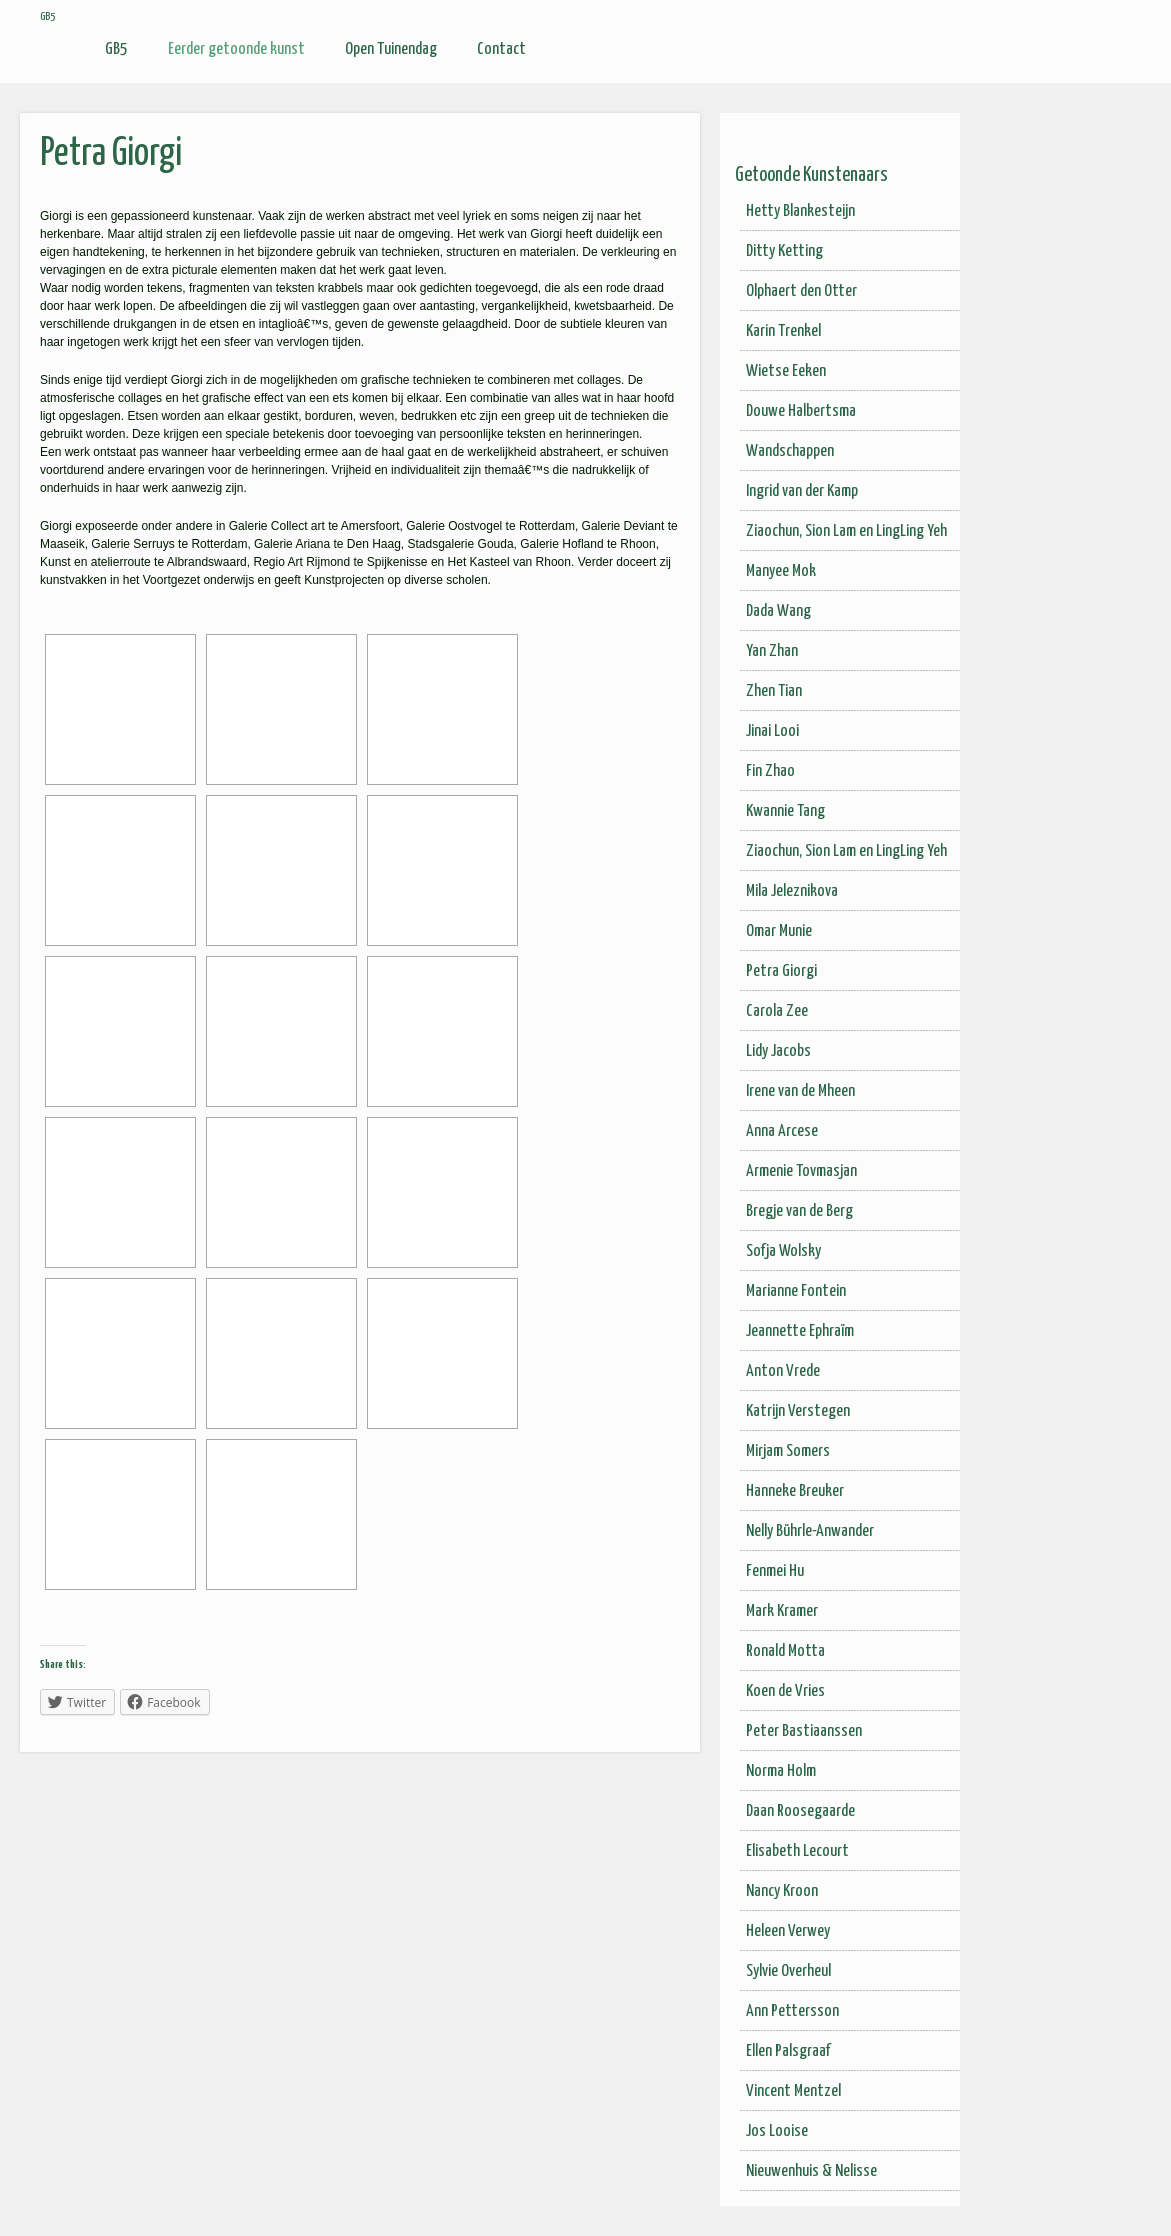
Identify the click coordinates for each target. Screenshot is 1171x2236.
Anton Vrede (783, 1371)
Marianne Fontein (796, 1291)
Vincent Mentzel (793, 2091)
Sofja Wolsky (783, 1251)
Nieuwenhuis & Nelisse (811, 2171)
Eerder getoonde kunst (236, 49)
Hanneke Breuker (795, 1491)
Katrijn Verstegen (798, 1411)
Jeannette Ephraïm (800, 1331)
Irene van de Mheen (800, 1091)
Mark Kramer (782, 1611)
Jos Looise (777, 2131)
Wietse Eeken (786, 371)
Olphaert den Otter (801, 291)
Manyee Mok (781, 571)
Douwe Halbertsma (801, 411)
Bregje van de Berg (799, 1211)
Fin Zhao (770, 771)
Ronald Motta (785, 1651)
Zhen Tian (774, 691)
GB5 (116, 49)
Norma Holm (781, 1771)
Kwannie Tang (785, 811)
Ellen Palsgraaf (788, 2051)
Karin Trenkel (783, 331)
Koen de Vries (785, 1691)
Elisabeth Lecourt (797, 1851)
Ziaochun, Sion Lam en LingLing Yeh (846, 531)
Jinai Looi (772, 731)
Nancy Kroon (782, 1891)
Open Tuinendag (391, 49)
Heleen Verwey (788, 1931)
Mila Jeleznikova (792, 891)
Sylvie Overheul (788, 1971)
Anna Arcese (782, 1131)
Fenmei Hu (775, 1571)
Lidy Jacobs (778, 1051)
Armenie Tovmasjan (801, 1171)
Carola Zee (777, 1011)
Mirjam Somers (788, 1451)
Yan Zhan (772, 651)
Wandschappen (790, 451)
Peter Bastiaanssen (804, 1731)
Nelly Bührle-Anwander (810, 1531)
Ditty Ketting (784, 251)
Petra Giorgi (781, 971)
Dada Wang (778, 611)
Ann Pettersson (792, 2011)
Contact (501, 49)
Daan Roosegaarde (800, 1811)
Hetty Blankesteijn (800, 211)
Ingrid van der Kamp (802, 491)
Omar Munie (779, 931)
